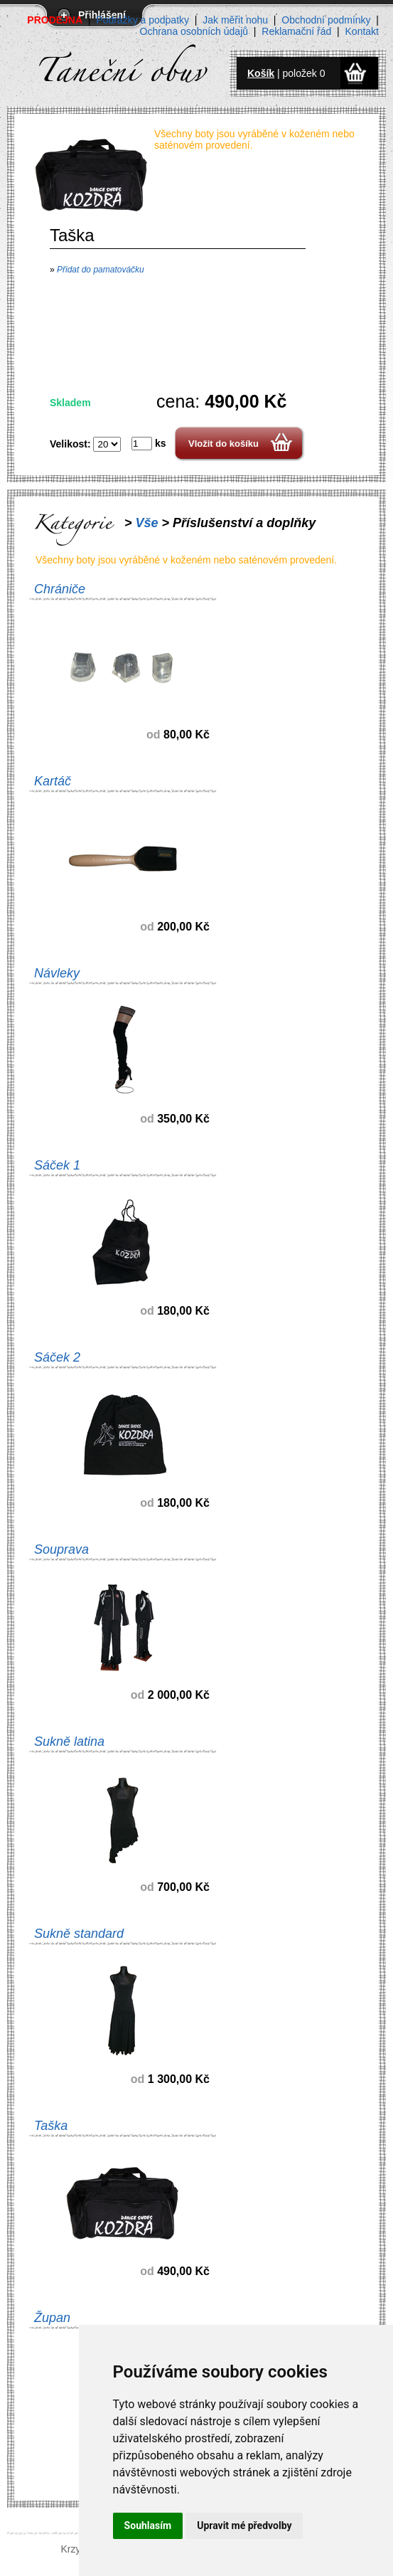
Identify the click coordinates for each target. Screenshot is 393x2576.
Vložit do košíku (223, 443)
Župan (52, 2318)
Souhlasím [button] (148, 2525)
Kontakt (362, 31)
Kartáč (52, 781)
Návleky (57, 973)
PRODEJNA (54, 20)
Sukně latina (69, 1741)
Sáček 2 (57, 1357)
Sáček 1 (57, 1165)
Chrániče (59, 589)
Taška (51, 2126)
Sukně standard (79, 1933)
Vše (147, 523)
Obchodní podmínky (325, 20)
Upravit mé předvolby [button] (244, 2525)
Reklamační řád (296, 31)
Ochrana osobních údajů (194, 31)
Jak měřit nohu (235, 20)
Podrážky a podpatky (142, 20)
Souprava (61, 1549)
